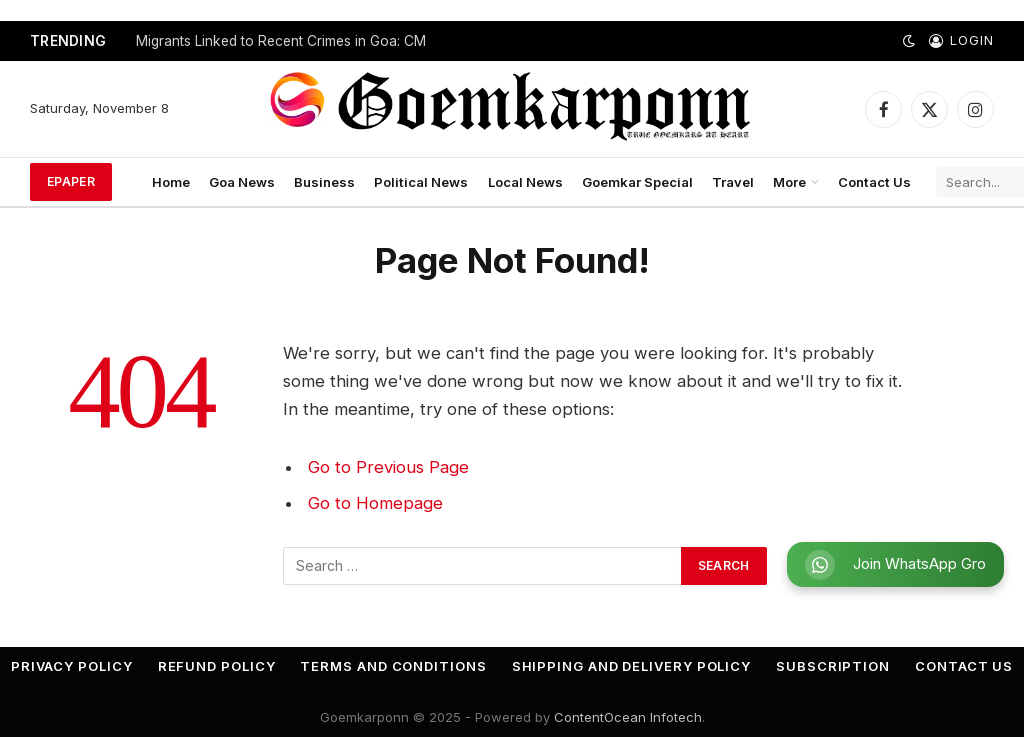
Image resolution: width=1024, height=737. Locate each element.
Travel (733, 182)
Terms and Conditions (393, 666)
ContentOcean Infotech (628, 717)
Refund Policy (217, 666)
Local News (525, 182)
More (789, 182)
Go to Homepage (375, 503)
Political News (421, 182)
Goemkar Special (637, 182)
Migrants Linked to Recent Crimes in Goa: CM (281, 41)
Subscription (833, 666)
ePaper (71, 181)
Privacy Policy (72, 666)
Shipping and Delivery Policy (631, 666)
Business (324, 182)
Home (171, 182)
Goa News (242, 182)
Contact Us (874, 182)
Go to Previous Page (388, 467)
